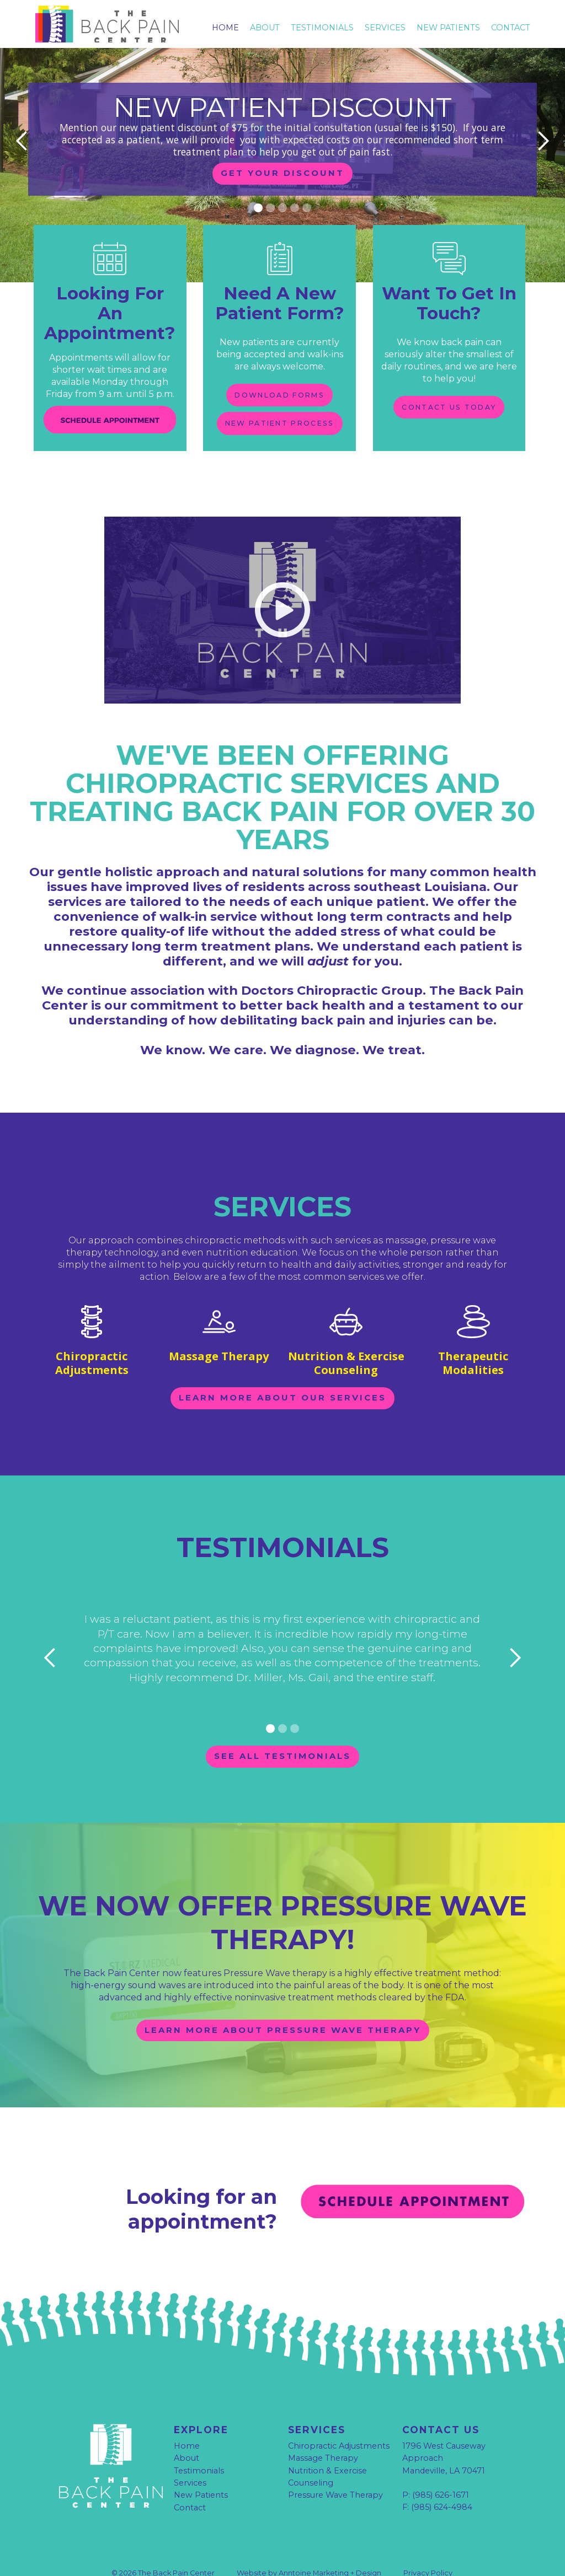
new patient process (279, 430)
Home (225, 28)
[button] (22, 141)
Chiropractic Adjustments (339, 2424)
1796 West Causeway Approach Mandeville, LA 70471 (444, 2436)
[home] (119, 27)
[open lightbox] (282, 596)
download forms (279, 395)
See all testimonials (282, 1732)
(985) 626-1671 (440, 2473)
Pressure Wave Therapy (335, 2473)
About (265, 28)
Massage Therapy (323, 2436)
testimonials (322, 28)
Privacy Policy (427, 2550)
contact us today (449, 407)
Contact (510, 28)
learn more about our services (282, 1372)
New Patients (448, 28)
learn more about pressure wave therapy (282, 2008)
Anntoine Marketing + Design (330, 2550)
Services (385, 28)
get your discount (283, 173)
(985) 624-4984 (441, 2485)
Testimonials (199, 2449)
